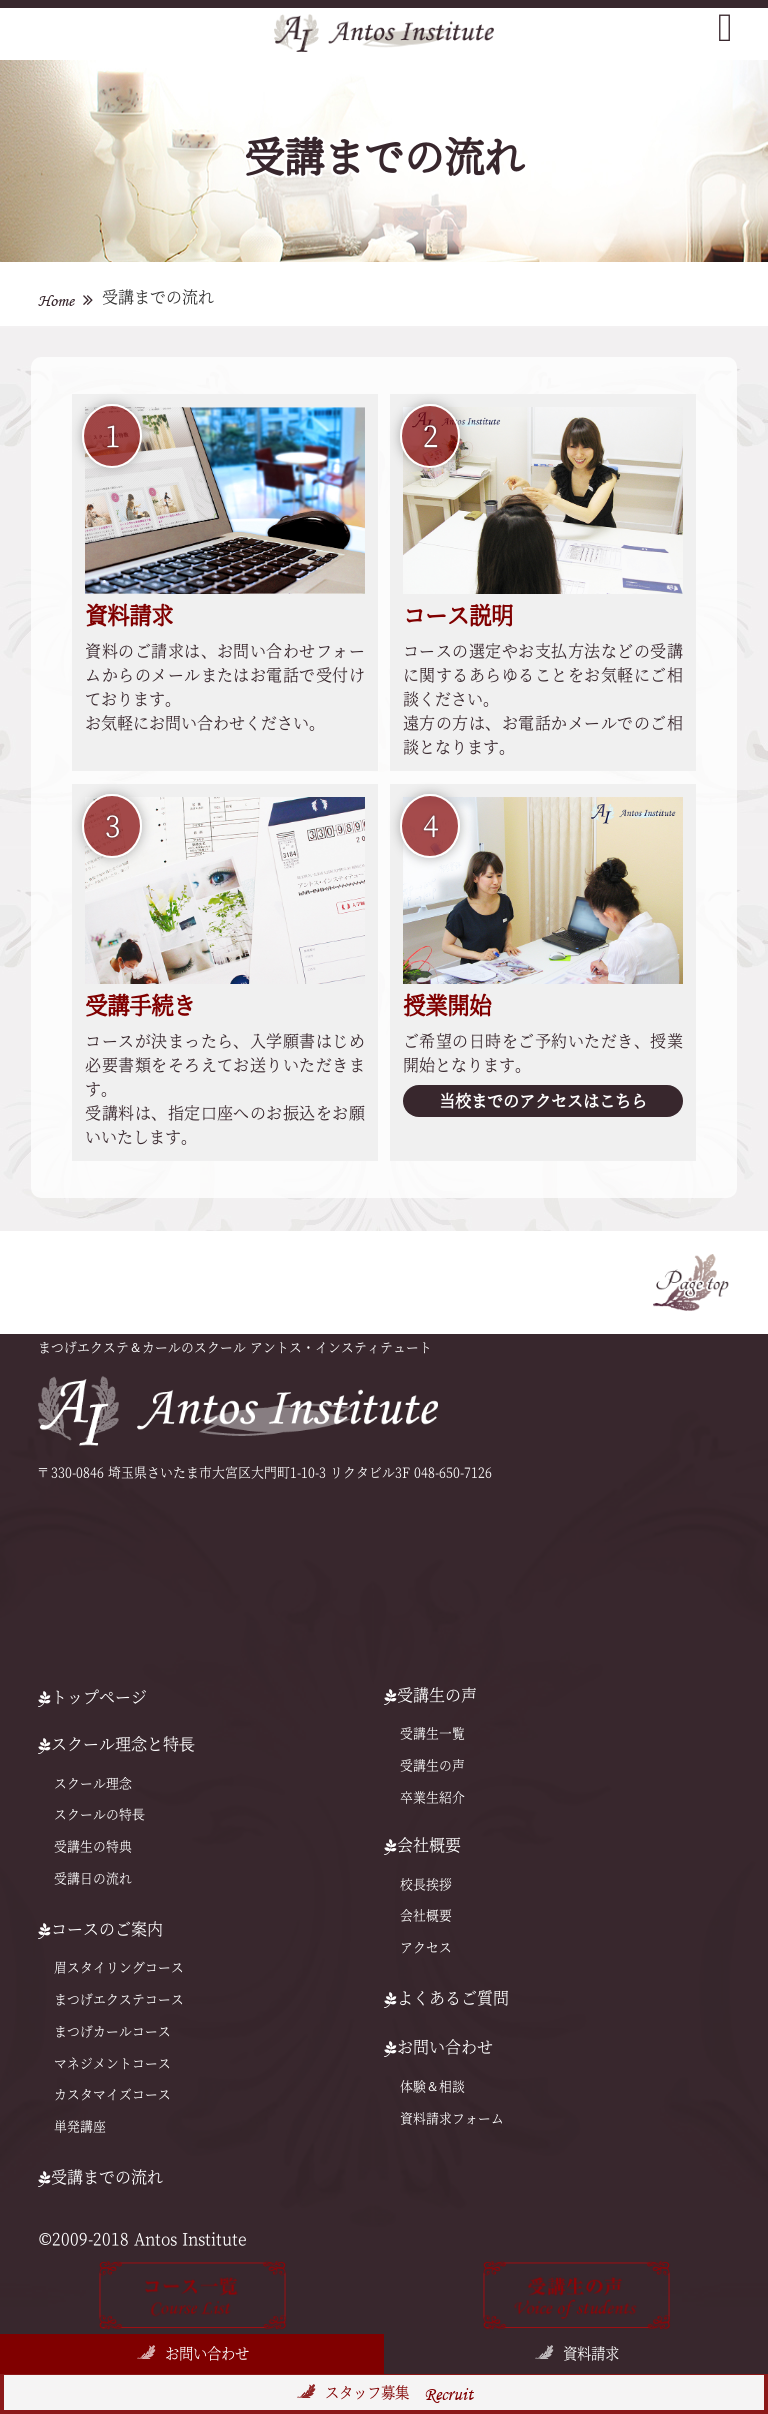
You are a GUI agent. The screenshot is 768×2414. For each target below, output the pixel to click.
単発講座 (80, 2126)
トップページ (92, 1697)
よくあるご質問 (446, 1998)
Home (56, 300)
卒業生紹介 (432, 1797)
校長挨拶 (426, 1884)
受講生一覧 (432, 1733)
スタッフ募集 (399, 2394)
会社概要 (426, 1915)
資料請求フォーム (452, 2118)
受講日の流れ (93, 1878)
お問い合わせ (207, 2353)
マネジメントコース (112, 2063)
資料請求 (591, 2353)
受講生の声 (432, 1765)
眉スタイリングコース (119, 1967)
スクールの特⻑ (99, 1814)
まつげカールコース (112, 2031)
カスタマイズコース (112, 2094)
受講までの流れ (100, 2177)
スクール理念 (93, 1783)
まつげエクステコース (119, 1999)
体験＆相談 (432, 2086)
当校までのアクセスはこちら (543, 1101)
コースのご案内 (100, 1929)
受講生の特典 (93, 1846)
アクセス (426, 1947)
